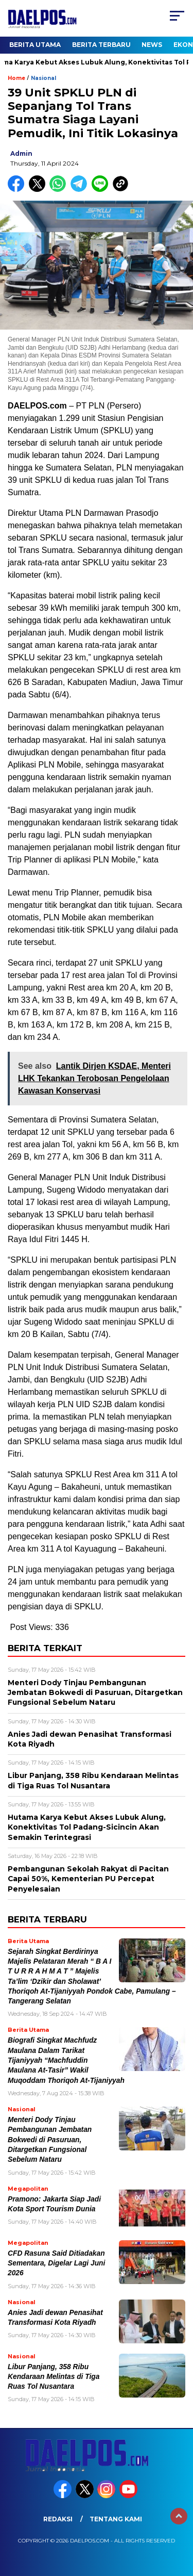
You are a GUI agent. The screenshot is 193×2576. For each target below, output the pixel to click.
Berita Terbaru (101, 44)
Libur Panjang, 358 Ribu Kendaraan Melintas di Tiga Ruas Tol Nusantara (53, 2377)
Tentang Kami (116, 2519)
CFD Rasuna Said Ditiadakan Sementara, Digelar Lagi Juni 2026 (56, 2263)
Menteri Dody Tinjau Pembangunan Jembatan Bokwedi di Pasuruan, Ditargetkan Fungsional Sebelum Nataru (50, 2139)
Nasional (43, 78)
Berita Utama (35, 44)
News (152, 44)
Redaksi (58, 2519)
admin (21, 153)
